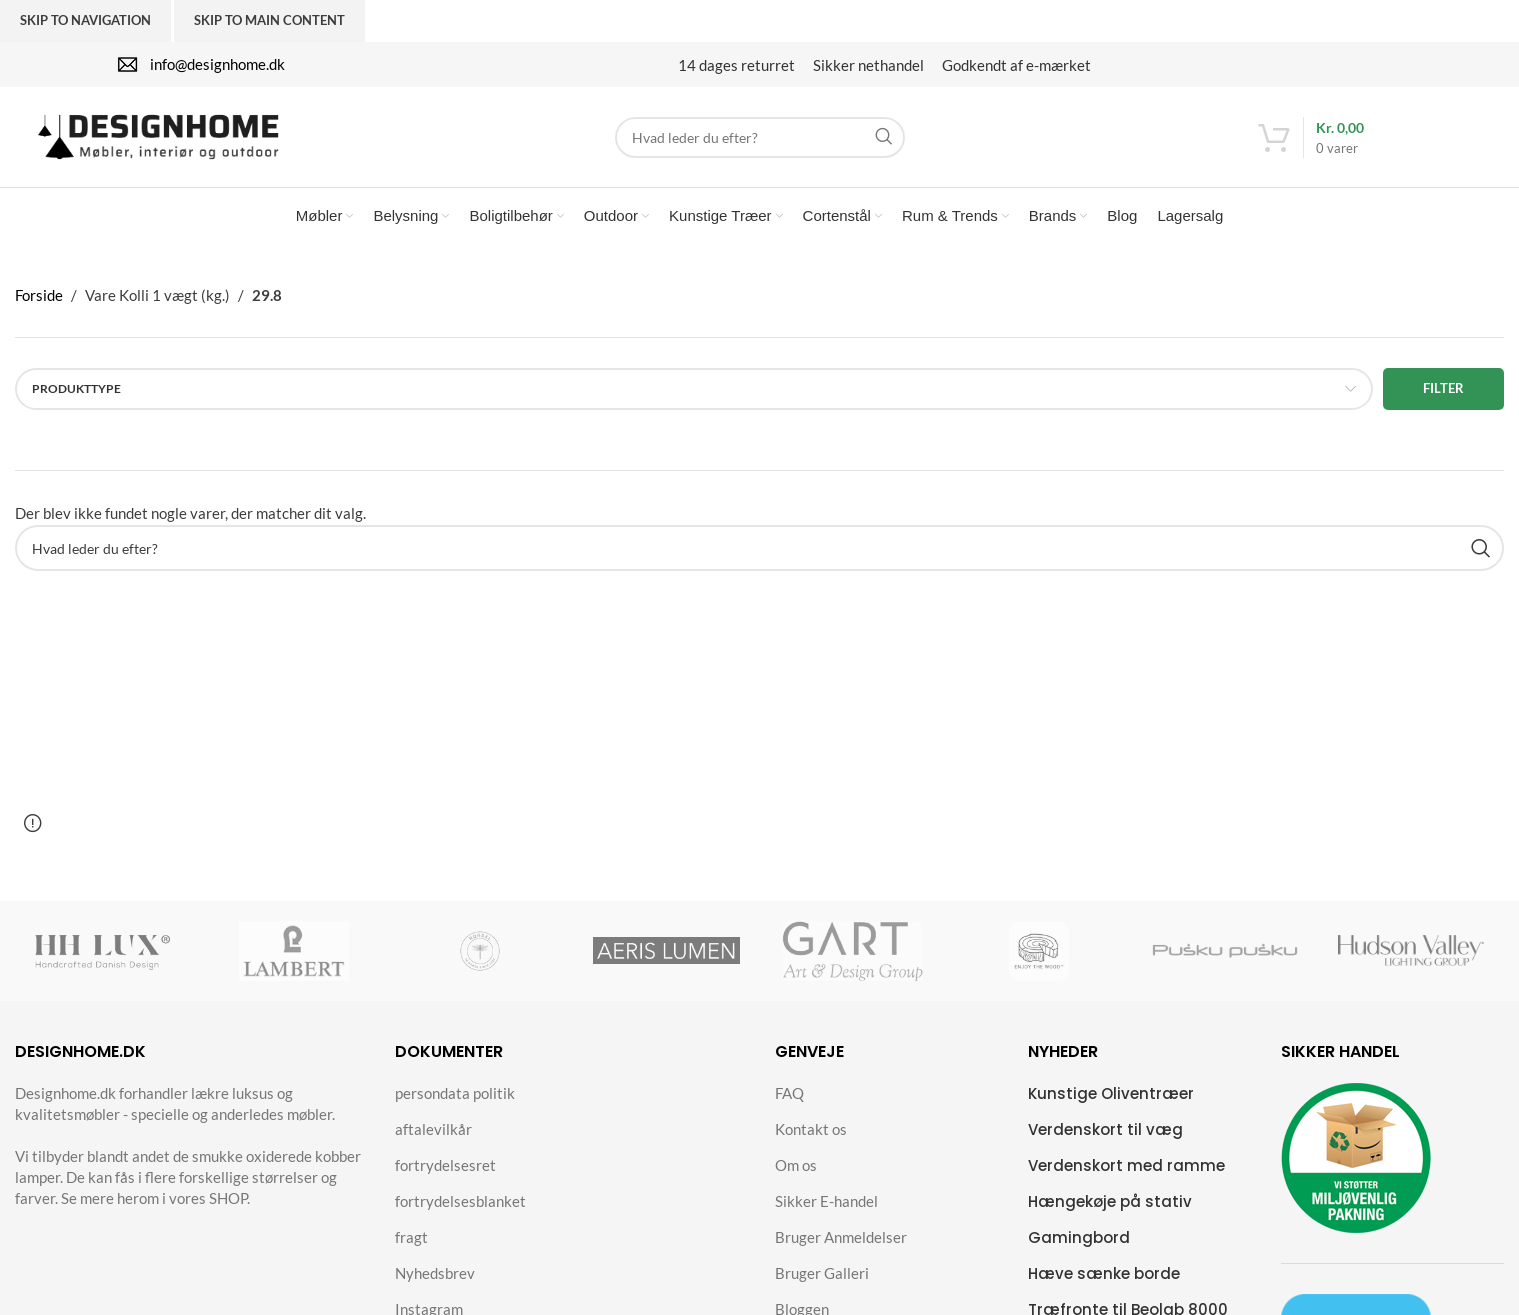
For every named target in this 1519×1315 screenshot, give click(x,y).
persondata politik (455, 1093)
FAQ (789, 1093)
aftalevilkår (433, 1129)
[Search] (760, 137)
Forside (39, 295)
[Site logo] (158, 135)
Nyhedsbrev (435, 1273)
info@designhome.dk (217, 64)
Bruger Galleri (822, 1273)
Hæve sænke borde (1104, 1273)
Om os (796, 1165)
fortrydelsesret (445, 1165)
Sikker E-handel (826, 1201)
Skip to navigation (85, 20)
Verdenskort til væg (1105, 1129)
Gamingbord (1079, 1237)
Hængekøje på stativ (1110, 1201)
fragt (411, 1237)
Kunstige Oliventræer (1111, 1093)
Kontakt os (811, 1129)
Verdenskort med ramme (1126, 1165)
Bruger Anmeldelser (841, 1237)
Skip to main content (269, 20)
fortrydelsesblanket (460, 1201)
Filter (1443, 388)
